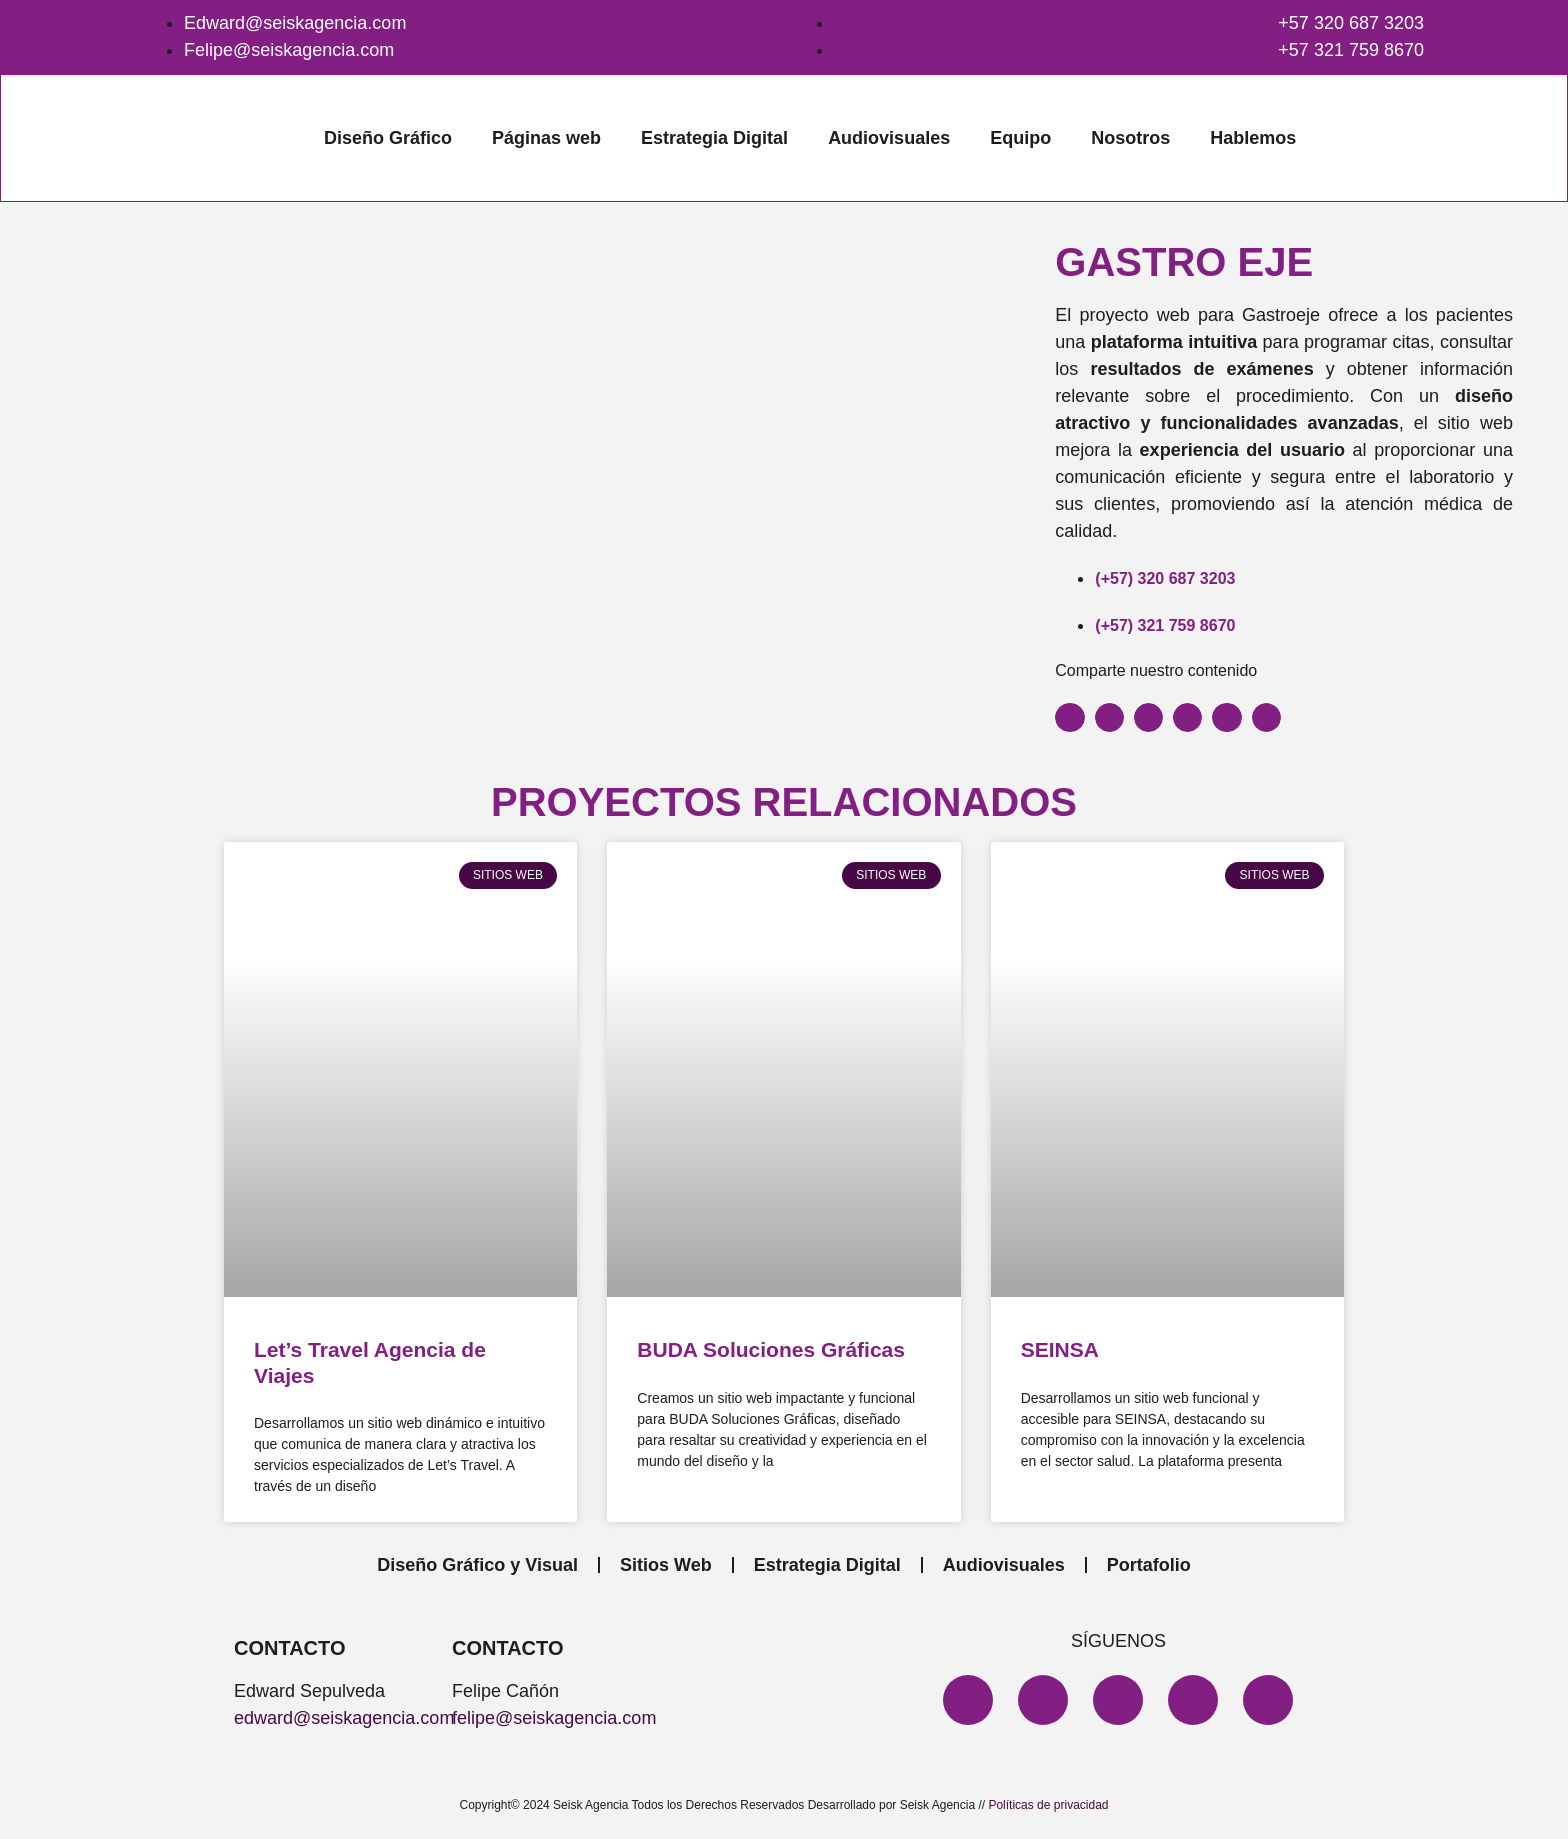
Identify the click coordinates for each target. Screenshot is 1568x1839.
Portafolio (1149, 1565)
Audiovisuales (889, 138)
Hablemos (1253, 138)
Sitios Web (666, 1565)
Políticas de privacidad (1048, 1805)
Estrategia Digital (714, 138)
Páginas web (546, 138)
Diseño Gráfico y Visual (477, 1565)
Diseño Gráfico (388, 138)
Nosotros (1130, 138)
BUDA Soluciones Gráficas (771, 1349)
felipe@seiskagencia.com (554, 1718)
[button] (1069, 717)
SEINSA (1060, 1349)
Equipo (1020, 138)
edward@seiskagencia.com (344, 1718)
